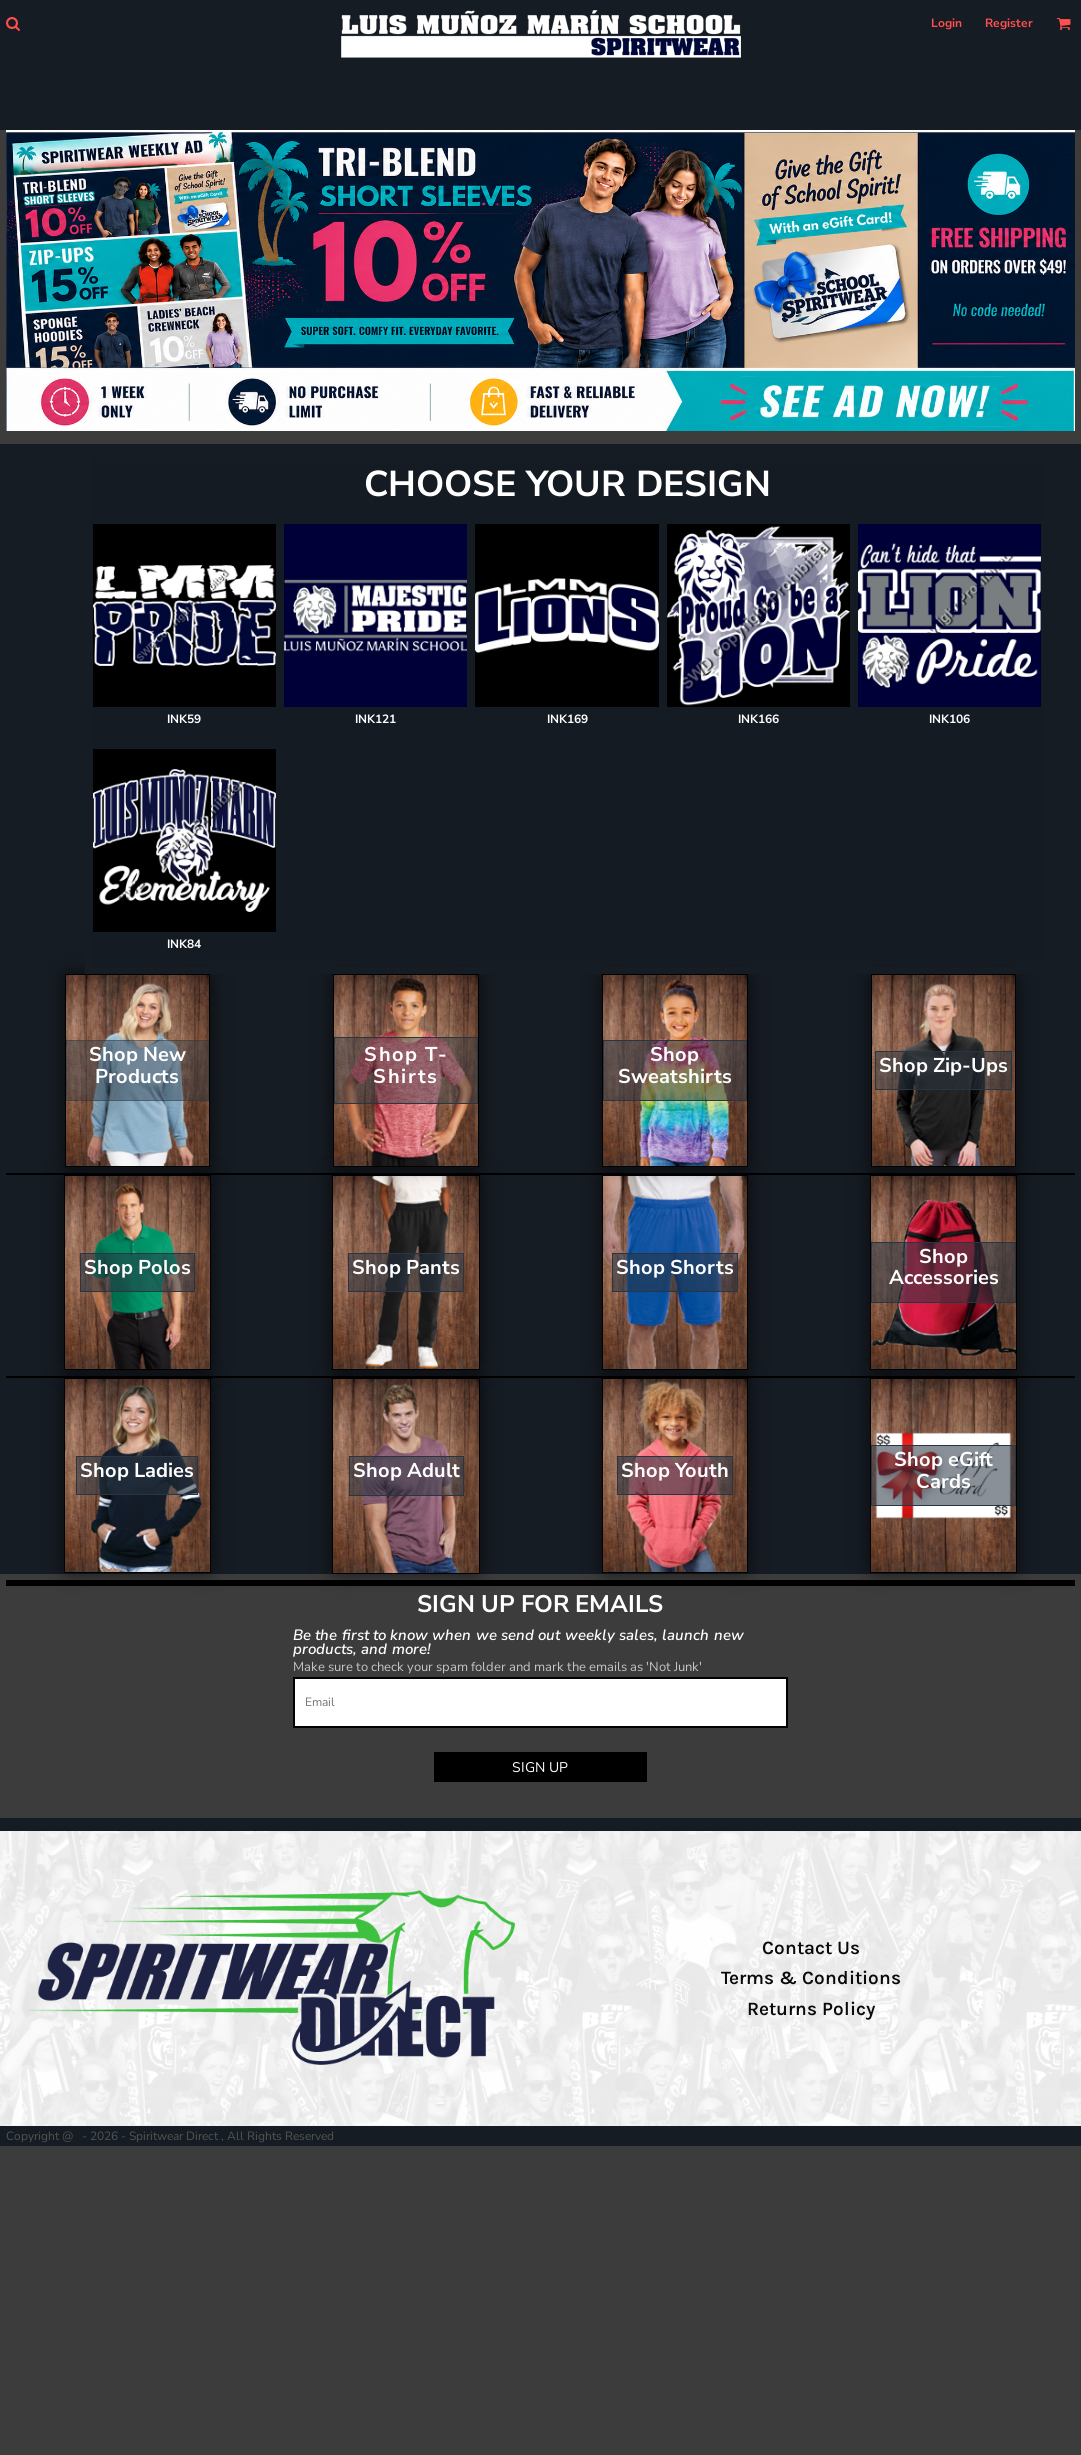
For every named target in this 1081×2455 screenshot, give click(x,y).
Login (946, 23)
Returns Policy (811, 2009)
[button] (12, 23)
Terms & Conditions (811, 1978)
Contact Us (811, 1948)
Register (1009, 23)
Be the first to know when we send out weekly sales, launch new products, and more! (518, 1641)
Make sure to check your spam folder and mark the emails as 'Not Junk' (497, 1667)
